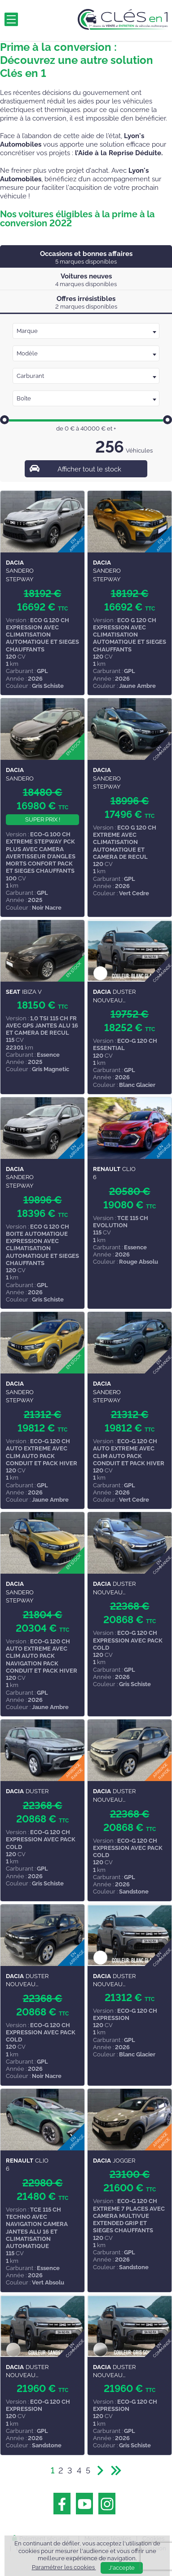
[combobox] (86, 331)
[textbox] (86, 331)
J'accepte (122, 2567)
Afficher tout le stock (89, 469)
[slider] (4, 419)
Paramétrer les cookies (64, 2567)
